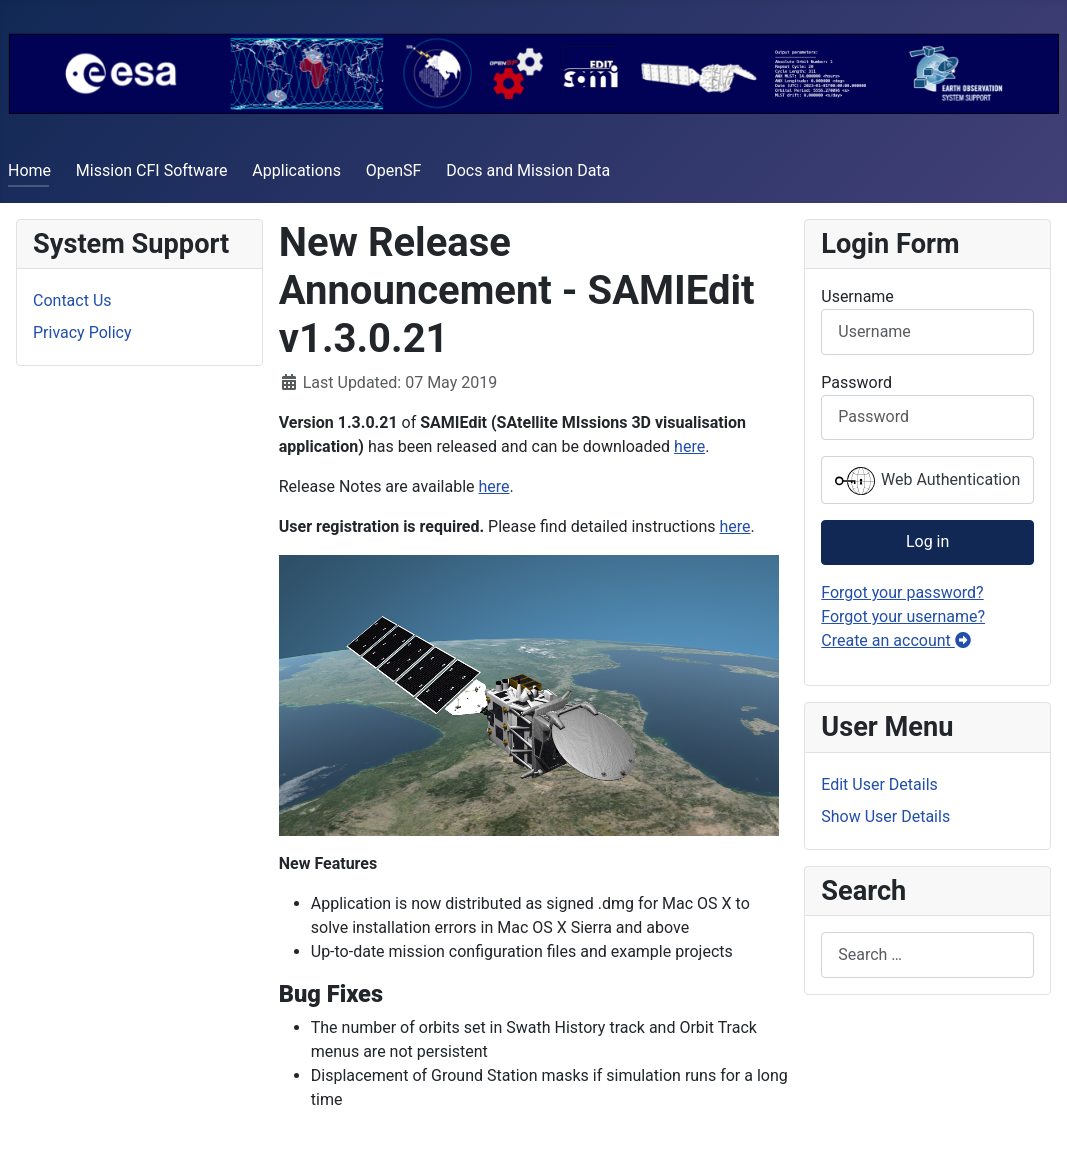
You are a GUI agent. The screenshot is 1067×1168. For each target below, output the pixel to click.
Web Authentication (927, 481)
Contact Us (72, 300)
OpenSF (394, 170)
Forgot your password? (902, 592)
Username (857, 296)
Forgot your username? (903, 616)
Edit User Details (879, 784)
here (689, 446)
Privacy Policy (82, 332)
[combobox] (927, 954)
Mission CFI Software (152, 170)
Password (856, 382)
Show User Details (885, 816)
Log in (927, 541)
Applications (296, 170)
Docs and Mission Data (528, 170)
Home (29, 170)
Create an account (896, 640)
